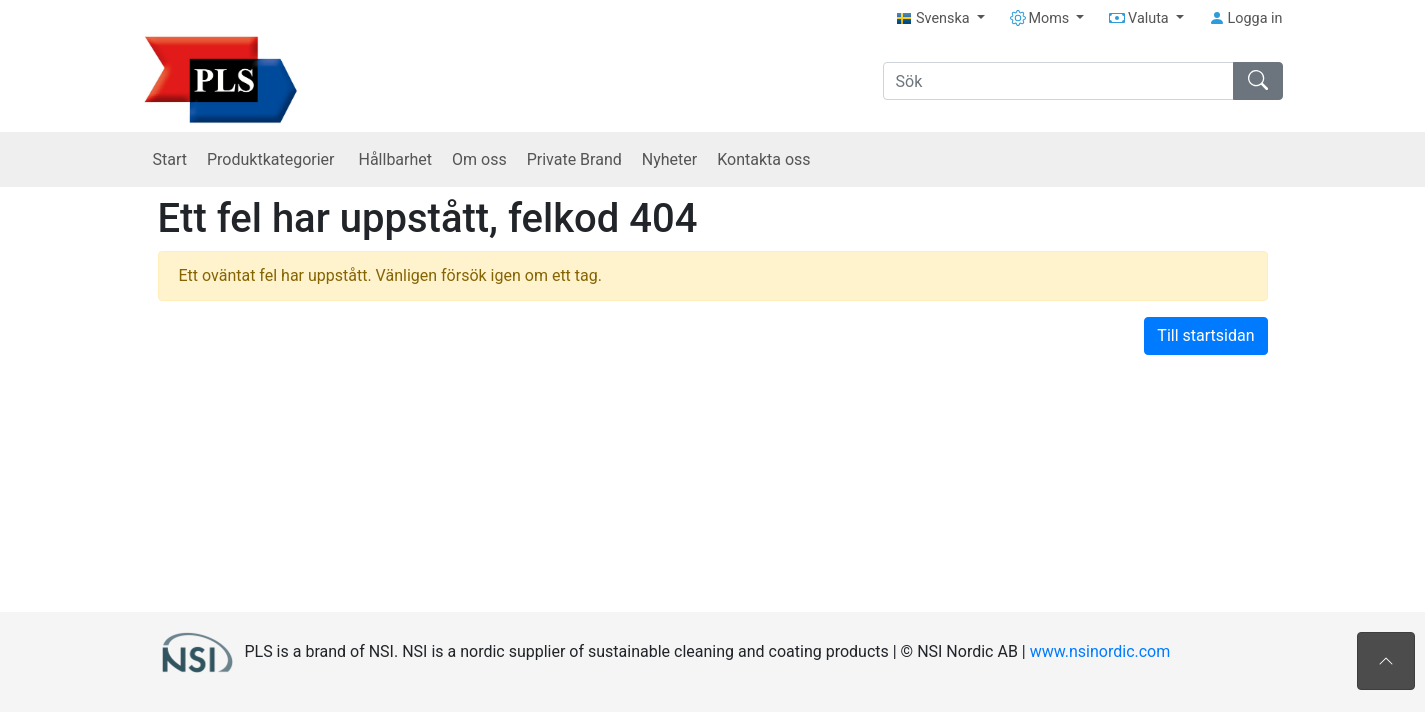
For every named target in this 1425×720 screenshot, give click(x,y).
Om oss (479, 159)
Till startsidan (1205, 335)
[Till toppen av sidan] (1386, 661)
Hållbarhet (395, 159)
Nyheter (669, 159)
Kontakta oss (763, 159)
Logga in (1246, 18)
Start (170, 159)
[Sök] (1058, 81)
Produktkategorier (273, 159)
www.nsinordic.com (1100, 650)
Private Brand (574, 159)
